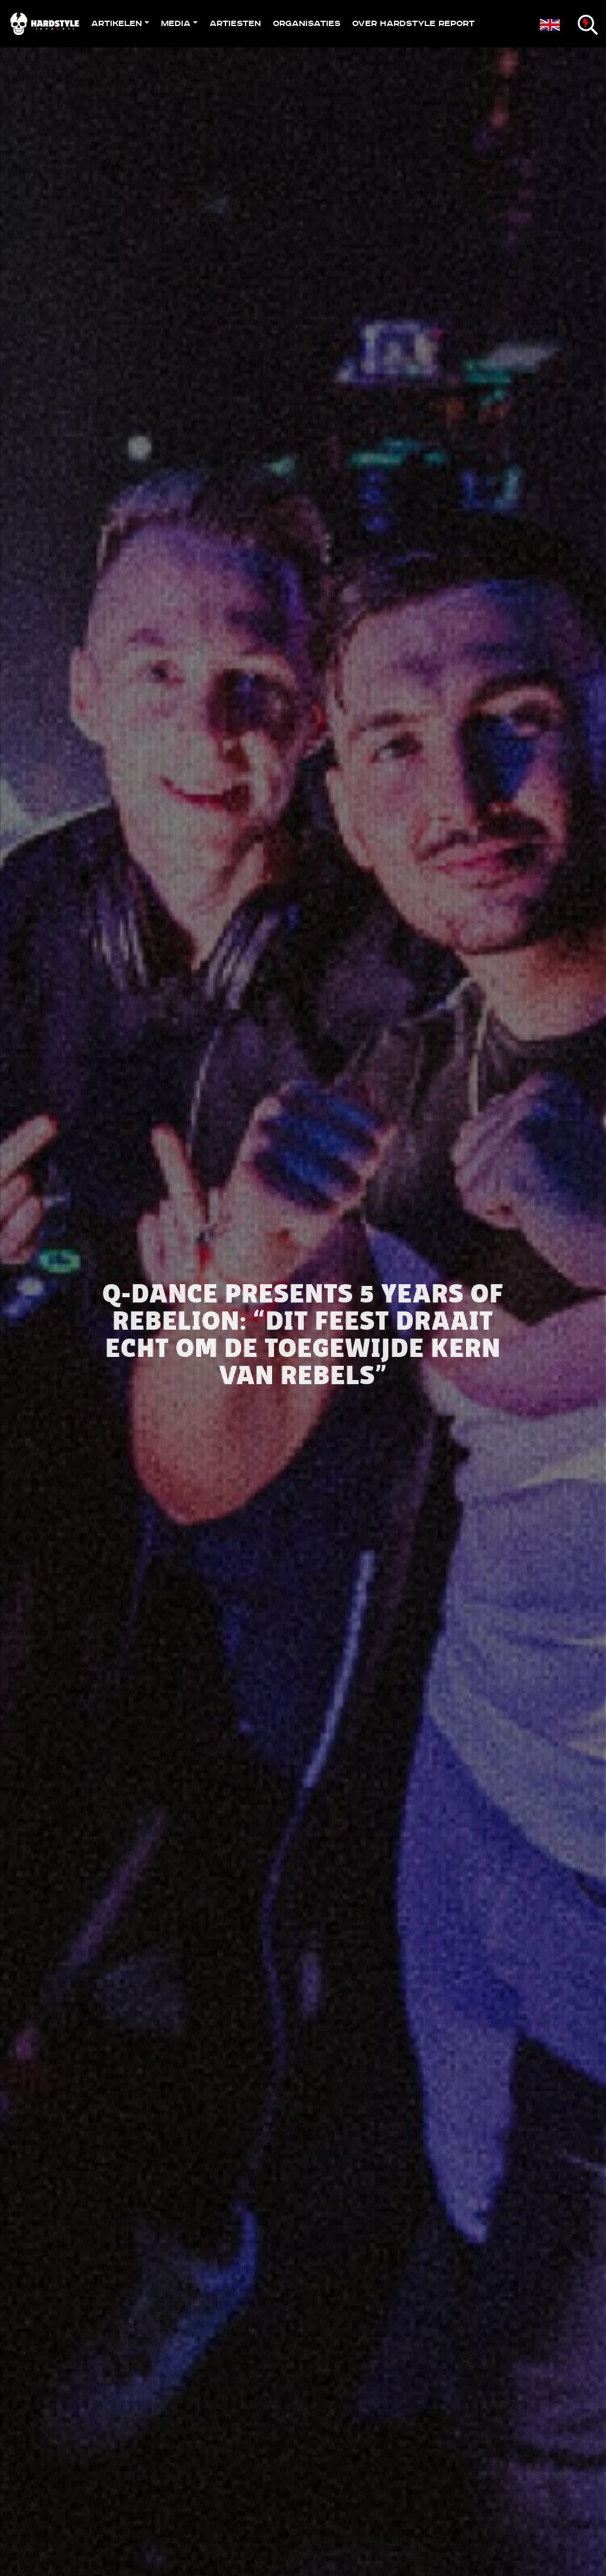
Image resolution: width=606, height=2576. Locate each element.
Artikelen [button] (116, 23)
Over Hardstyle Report (413, 23)
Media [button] (176, 23)
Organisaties (306, 23)
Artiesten (235, 23)
